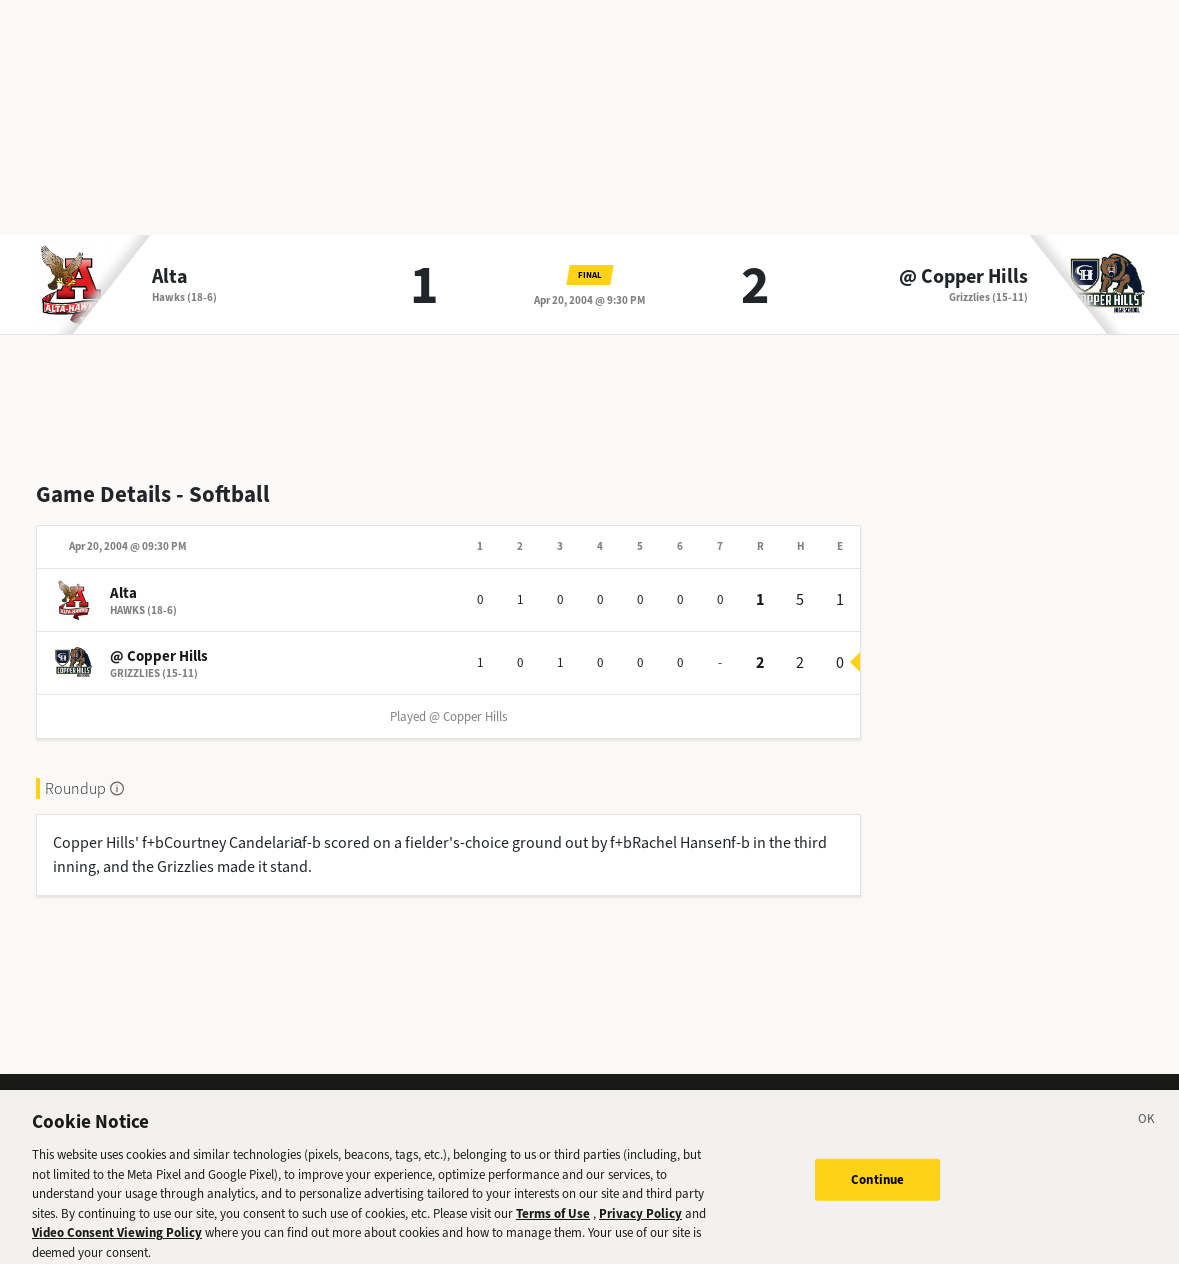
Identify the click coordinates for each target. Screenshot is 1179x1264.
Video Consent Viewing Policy (117, 1242)
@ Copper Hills (963, 277)
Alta (170, 277)
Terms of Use (553, 1223)
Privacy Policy (640, 1223)
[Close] (1147, 1132)
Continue (877, 1189)
